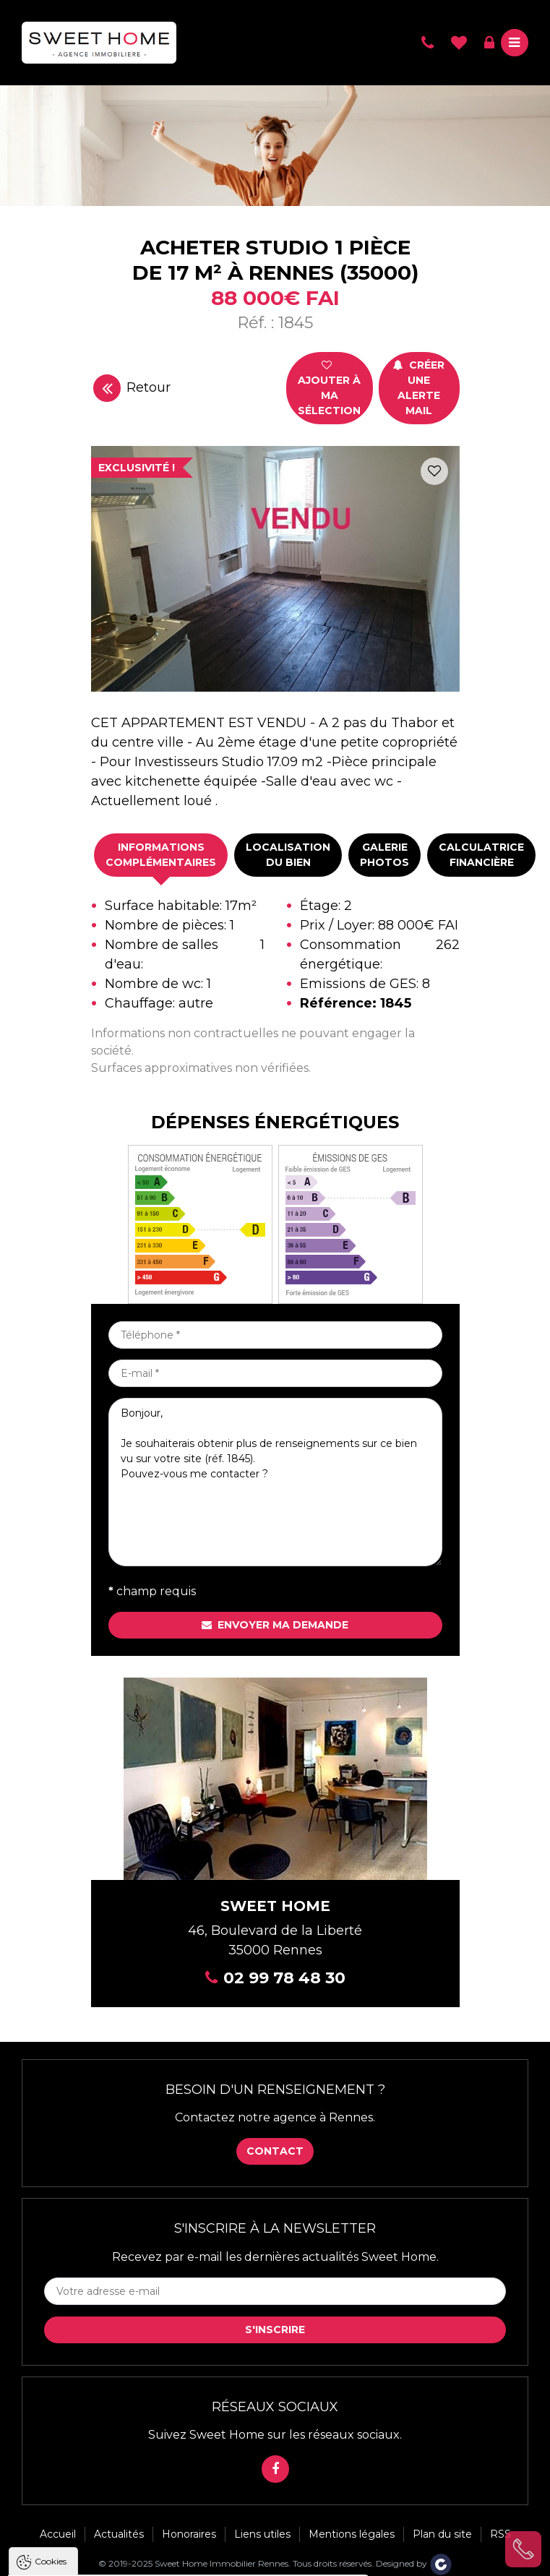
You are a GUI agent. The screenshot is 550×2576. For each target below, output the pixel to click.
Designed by (414, 2563)
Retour (132, 388)
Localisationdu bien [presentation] (288, 855)
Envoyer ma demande (275, 1624)
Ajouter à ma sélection (329, 388)
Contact (275, 2151)
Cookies (50, 2402)
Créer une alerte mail (418, 388)
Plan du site (442, 2534)
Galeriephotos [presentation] (384, 855)
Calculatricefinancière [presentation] (481, 855)
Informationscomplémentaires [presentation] (161, 855)
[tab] (161, 855)
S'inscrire (275, 2329)
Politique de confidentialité (84, 2532)
